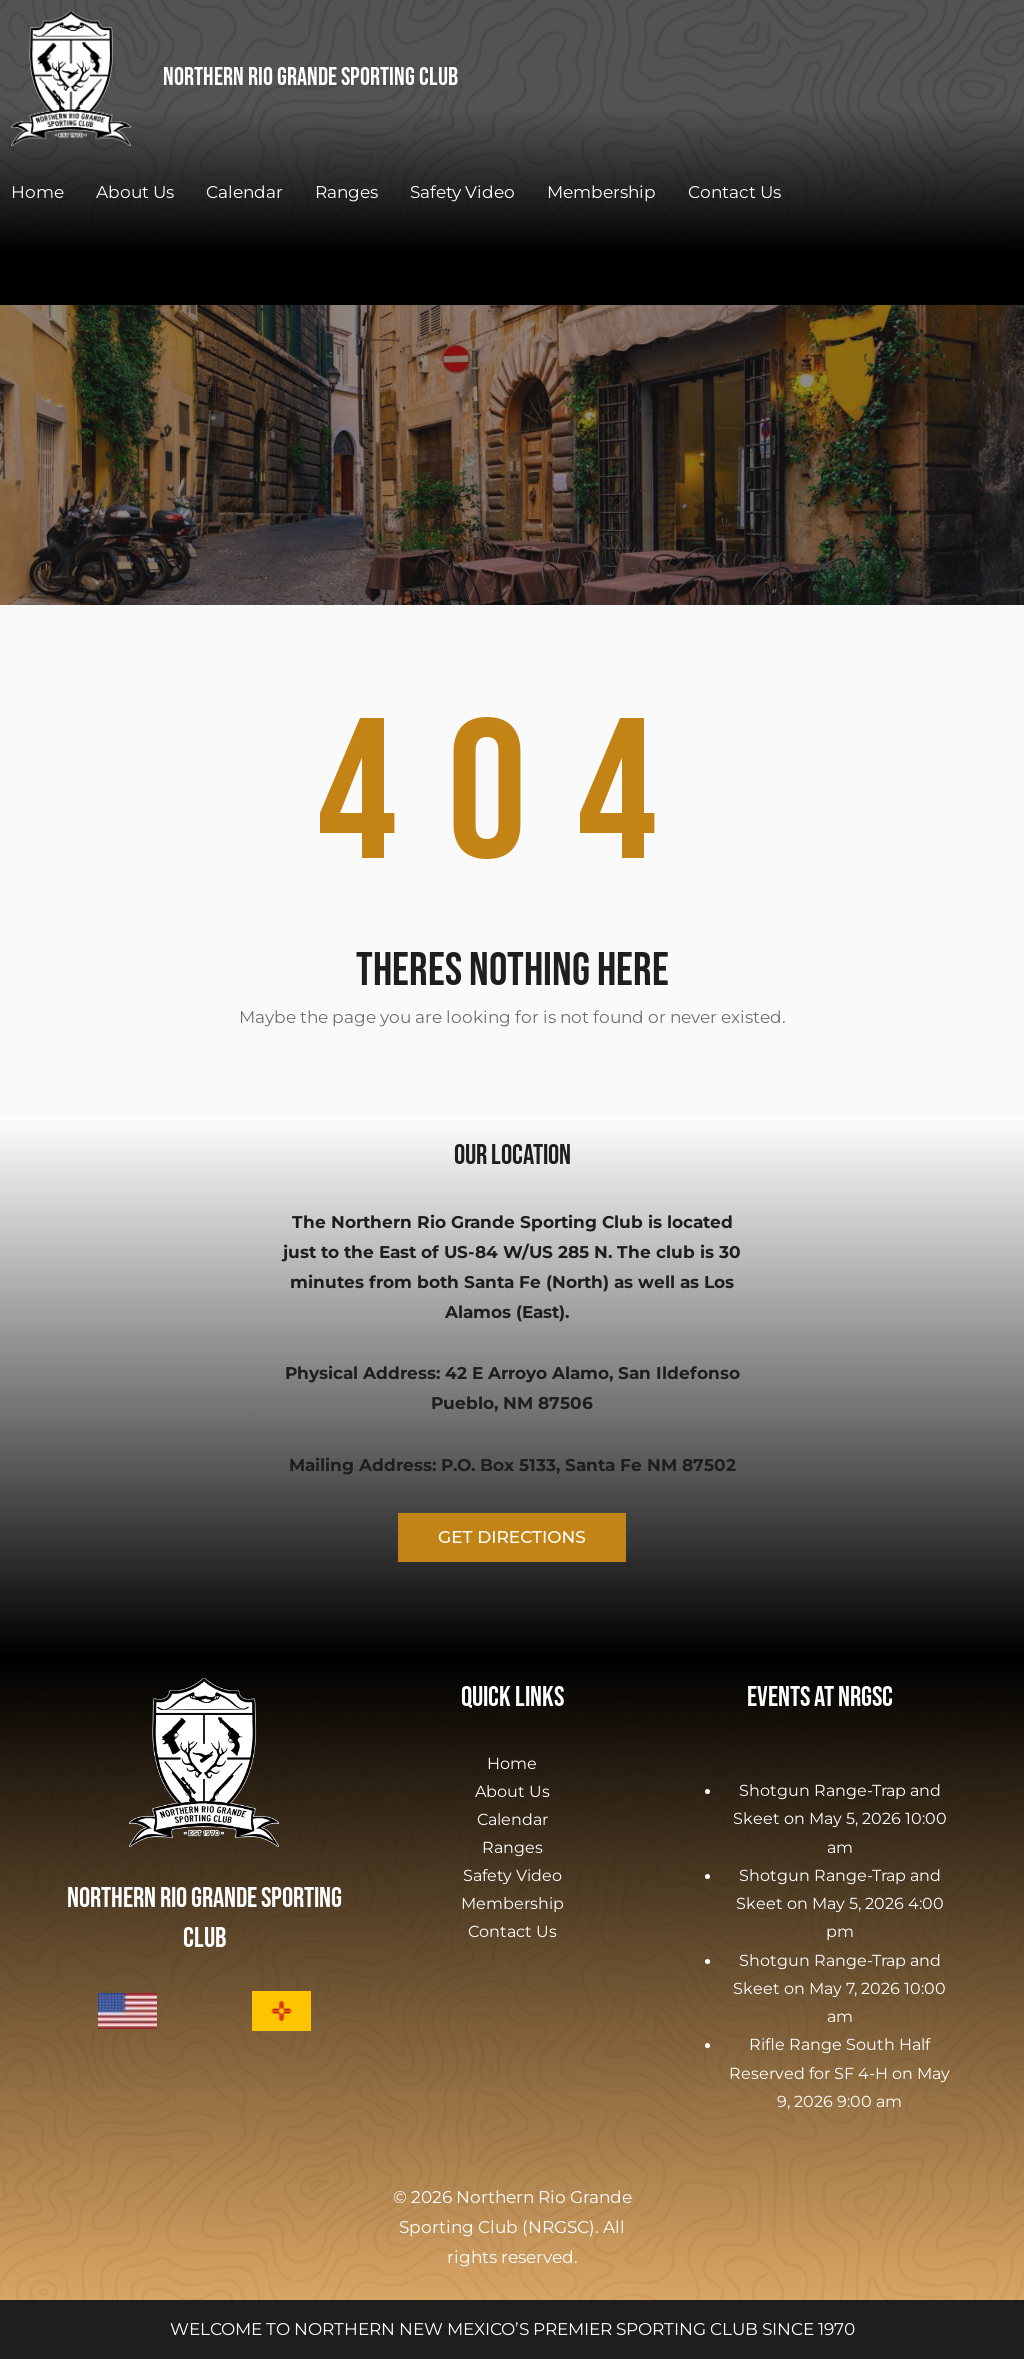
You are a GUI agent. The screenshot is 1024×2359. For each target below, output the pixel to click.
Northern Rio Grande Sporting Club (310, 77)
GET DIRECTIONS (512, 1537)
